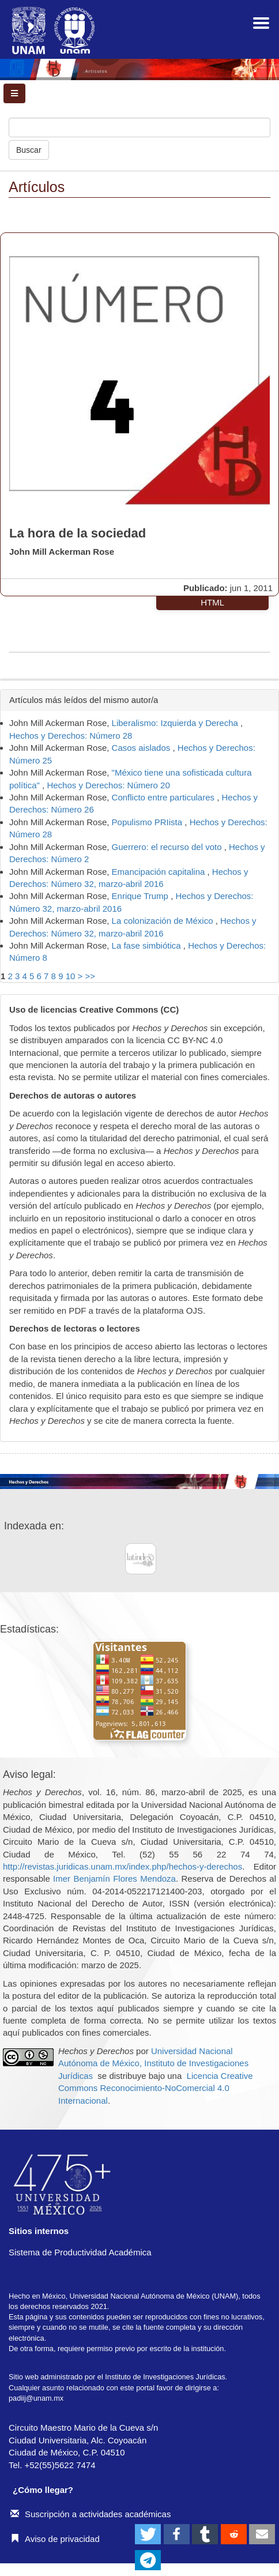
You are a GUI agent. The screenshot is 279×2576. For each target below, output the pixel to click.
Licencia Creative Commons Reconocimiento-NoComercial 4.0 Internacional (155, 2088)
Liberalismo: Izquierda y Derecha (176, 723)
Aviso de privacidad (55, 2539)
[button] (148, 2534)
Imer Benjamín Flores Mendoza (114, 1878)
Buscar (29, 150)
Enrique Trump (141, 896)
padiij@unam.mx (36, 2398)
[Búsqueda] (139, 127)
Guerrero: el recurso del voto (168, 847)
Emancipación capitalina (160, 872)
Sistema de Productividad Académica (80, 2252)
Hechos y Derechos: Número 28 (70, 735)
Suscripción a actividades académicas (90, 2514)
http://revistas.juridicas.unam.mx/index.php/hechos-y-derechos (122, 1866)
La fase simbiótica (147, 945)
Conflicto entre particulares (164, 797)
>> (90, 976)
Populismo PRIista (148, 822)
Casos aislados (142, 748)
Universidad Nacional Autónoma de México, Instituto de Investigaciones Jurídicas (153, 2063)
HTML (212, 602)
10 (71, 976)
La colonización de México (164, 921)
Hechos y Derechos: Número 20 (108, 785)
